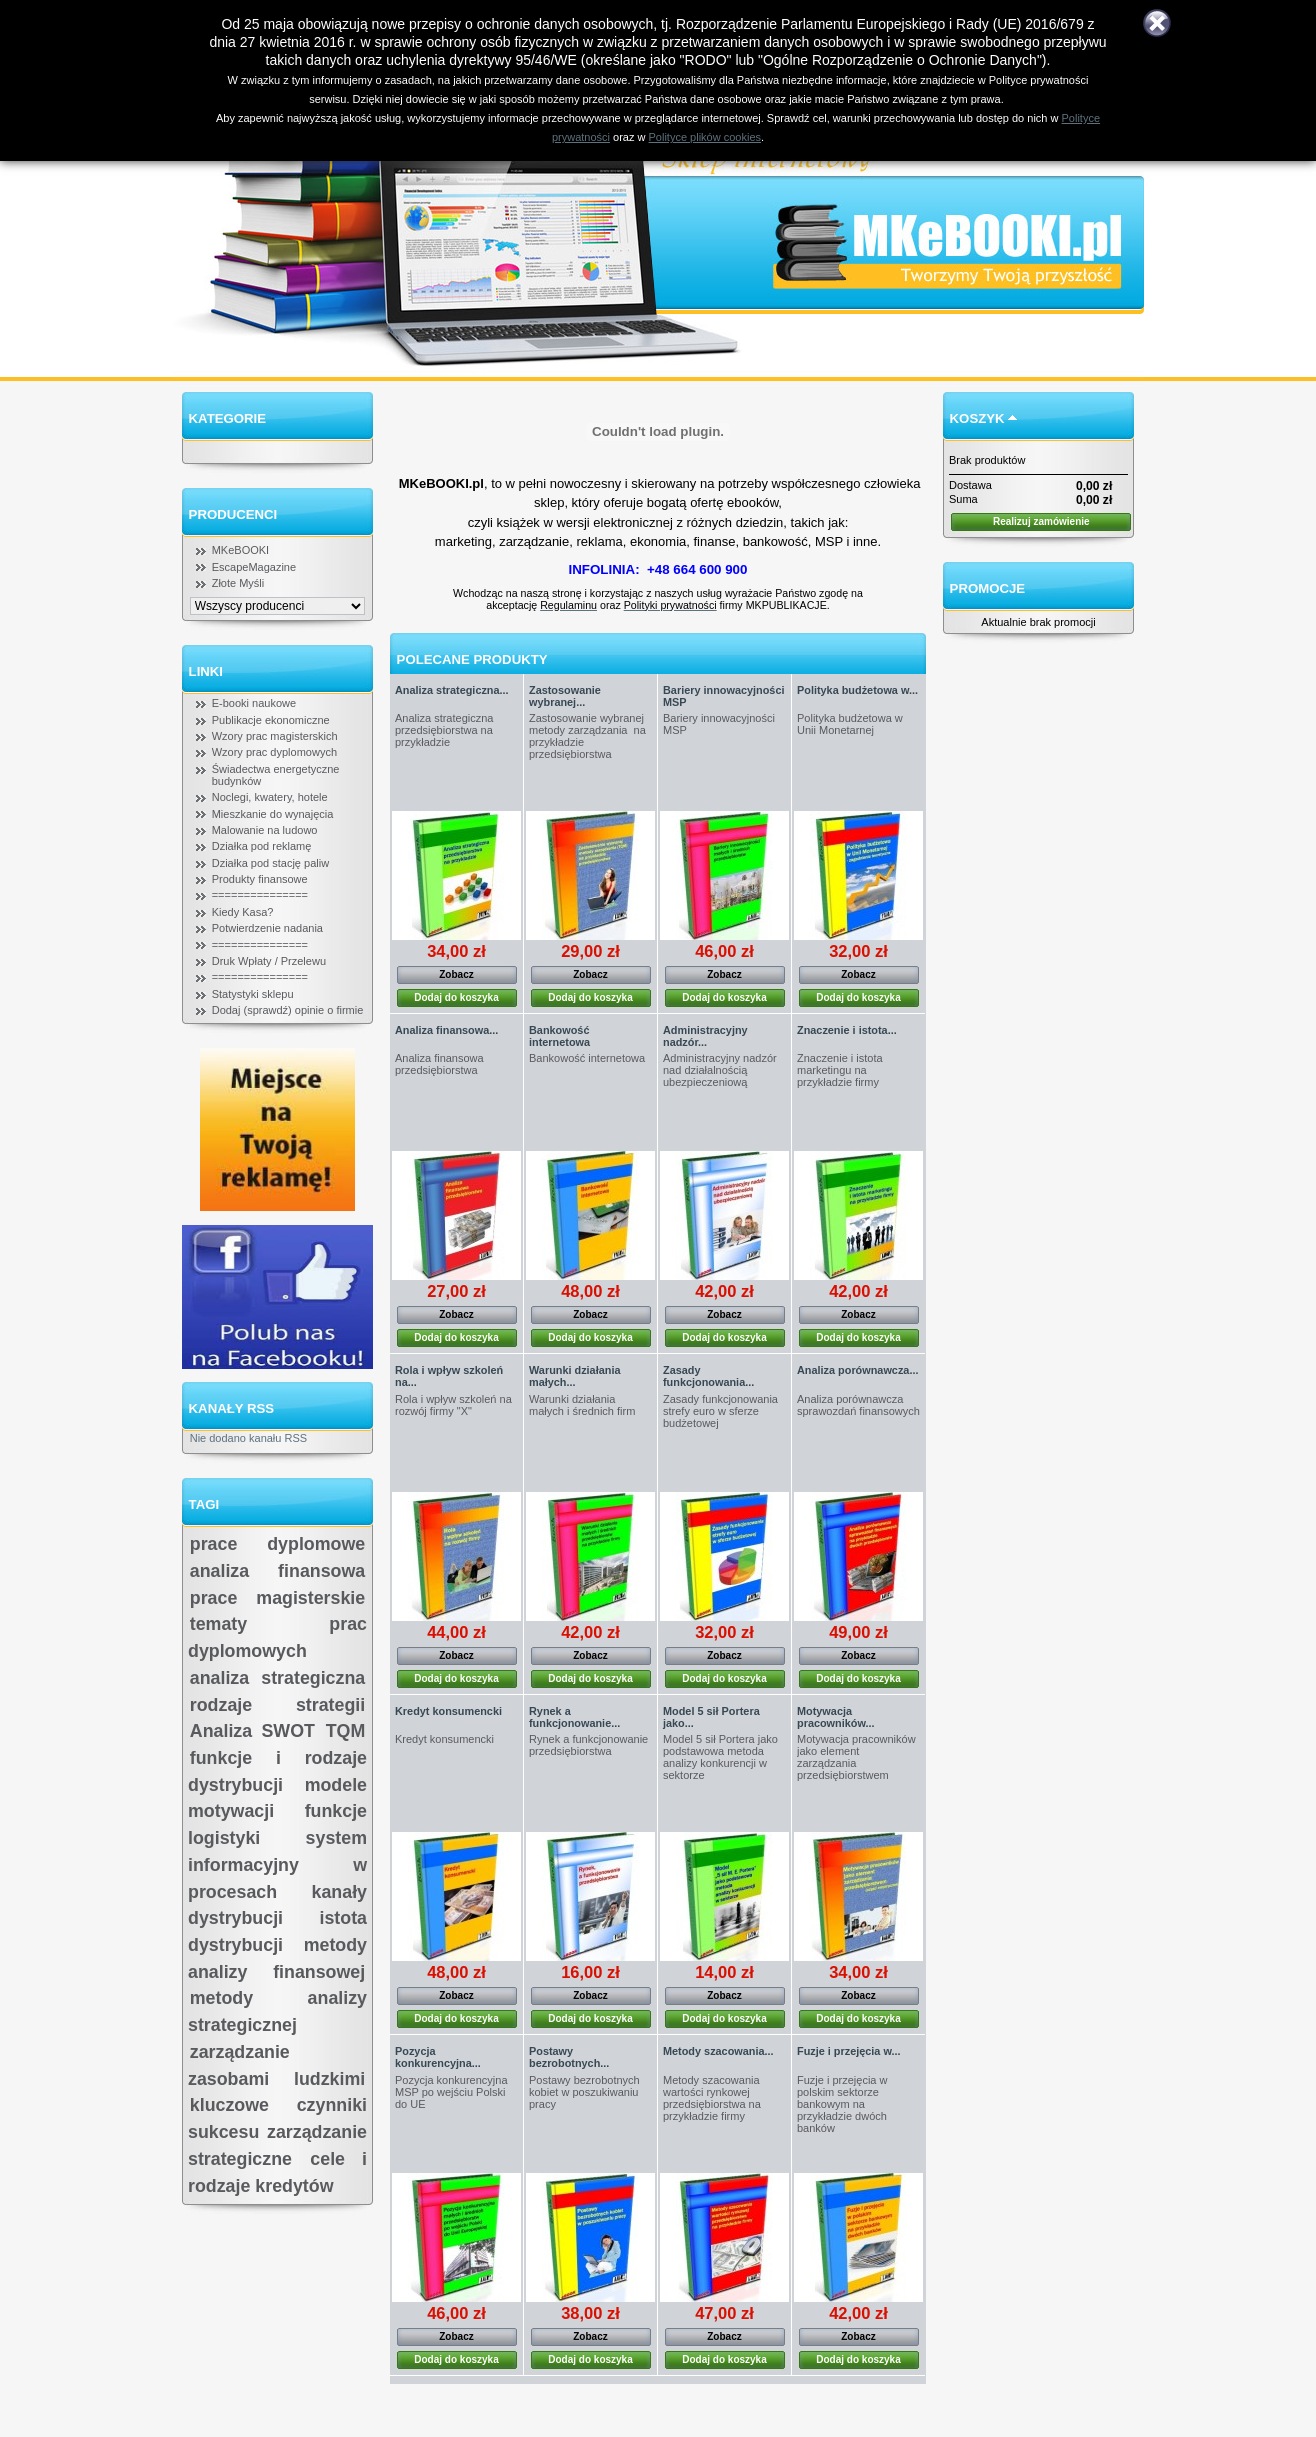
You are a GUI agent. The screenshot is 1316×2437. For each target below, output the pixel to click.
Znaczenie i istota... (847, 1030)
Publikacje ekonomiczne (271, 720)
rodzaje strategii (277, 1705)
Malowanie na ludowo (265, 830)
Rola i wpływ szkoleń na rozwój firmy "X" (453, 1405)
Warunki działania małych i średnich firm (582, 1405)
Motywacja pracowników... (836, 1717)
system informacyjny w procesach (277, 1864)
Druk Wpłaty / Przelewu (269, 961)
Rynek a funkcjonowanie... (574, 1717)
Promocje (987, 588)
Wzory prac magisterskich (275, 736)
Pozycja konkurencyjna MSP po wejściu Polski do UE (451, 2092)
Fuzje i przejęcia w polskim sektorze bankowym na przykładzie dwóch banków (842, 2104)
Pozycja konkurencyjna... (438, 2057)
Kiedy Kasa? (243, 912)
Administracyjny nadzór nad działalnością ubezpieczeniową (720, 1070)
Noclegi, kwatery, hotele (270, 797)
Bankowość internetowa (559, 1036)
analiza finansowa (277, 1571)
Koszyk (977, 418)
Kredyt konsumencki (448, 1711)
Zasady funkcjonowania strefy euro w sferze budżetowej (720, 1411)
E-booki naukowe (254, 703)
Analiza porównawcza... (857, 1370)
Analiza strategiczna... (452, 690)
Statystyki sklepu (253, 994)
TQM (346, 1731)
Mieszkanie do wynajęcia (273, 814)
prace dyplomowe (277, 1544)
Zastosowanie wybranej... (565, 696)
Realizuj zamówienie (1041, 521)
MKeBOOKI (240, 550)
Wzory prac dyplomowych (274, 752)
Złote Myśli (238, 583)
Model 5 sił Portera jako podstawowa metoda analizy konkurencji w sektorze (720, 1757)
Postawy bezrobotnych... (569, 2057)
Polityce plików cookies (705, 137)
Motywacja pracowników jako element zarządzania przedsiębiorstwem (856, 1757)
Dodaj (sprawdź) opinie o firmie (288, 1010)
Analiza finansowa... (446, 1030)
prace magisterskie (277, 1598)
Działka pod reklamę (262, 846)
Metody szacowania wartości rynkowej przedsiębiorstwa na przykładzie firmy (712, 2098)
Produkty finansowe (260, 879)
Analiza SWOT (252, 1731)
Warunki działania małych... (574, 1376)
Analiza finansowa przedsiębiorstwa (439, 1064)
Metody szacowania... (718, 2051)
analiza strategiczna (277, 1678)
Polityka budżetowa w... (857, 690)
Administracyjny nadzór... (705, 1036)
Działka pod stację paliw (270, 863)
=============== (260, 895)
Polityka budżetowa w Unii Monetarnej (850, 724)
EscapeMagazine (254, 567)
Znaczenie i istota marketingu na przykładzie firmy (840, 1070)
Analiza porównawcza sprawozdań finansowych (858, 1405)
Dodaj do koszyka (456, 997)
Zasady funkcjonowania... (708, 1376)
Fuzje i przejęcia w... (849, 2051)
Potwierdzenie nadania (267, 928)
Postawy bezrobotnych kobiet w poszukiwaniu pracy (584, 2092)
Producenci (233, 514)
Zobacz (456, 974)
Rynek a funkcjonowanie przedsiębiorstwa (588, 1745)
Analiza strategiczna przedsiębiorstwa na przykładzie (444, 730)
